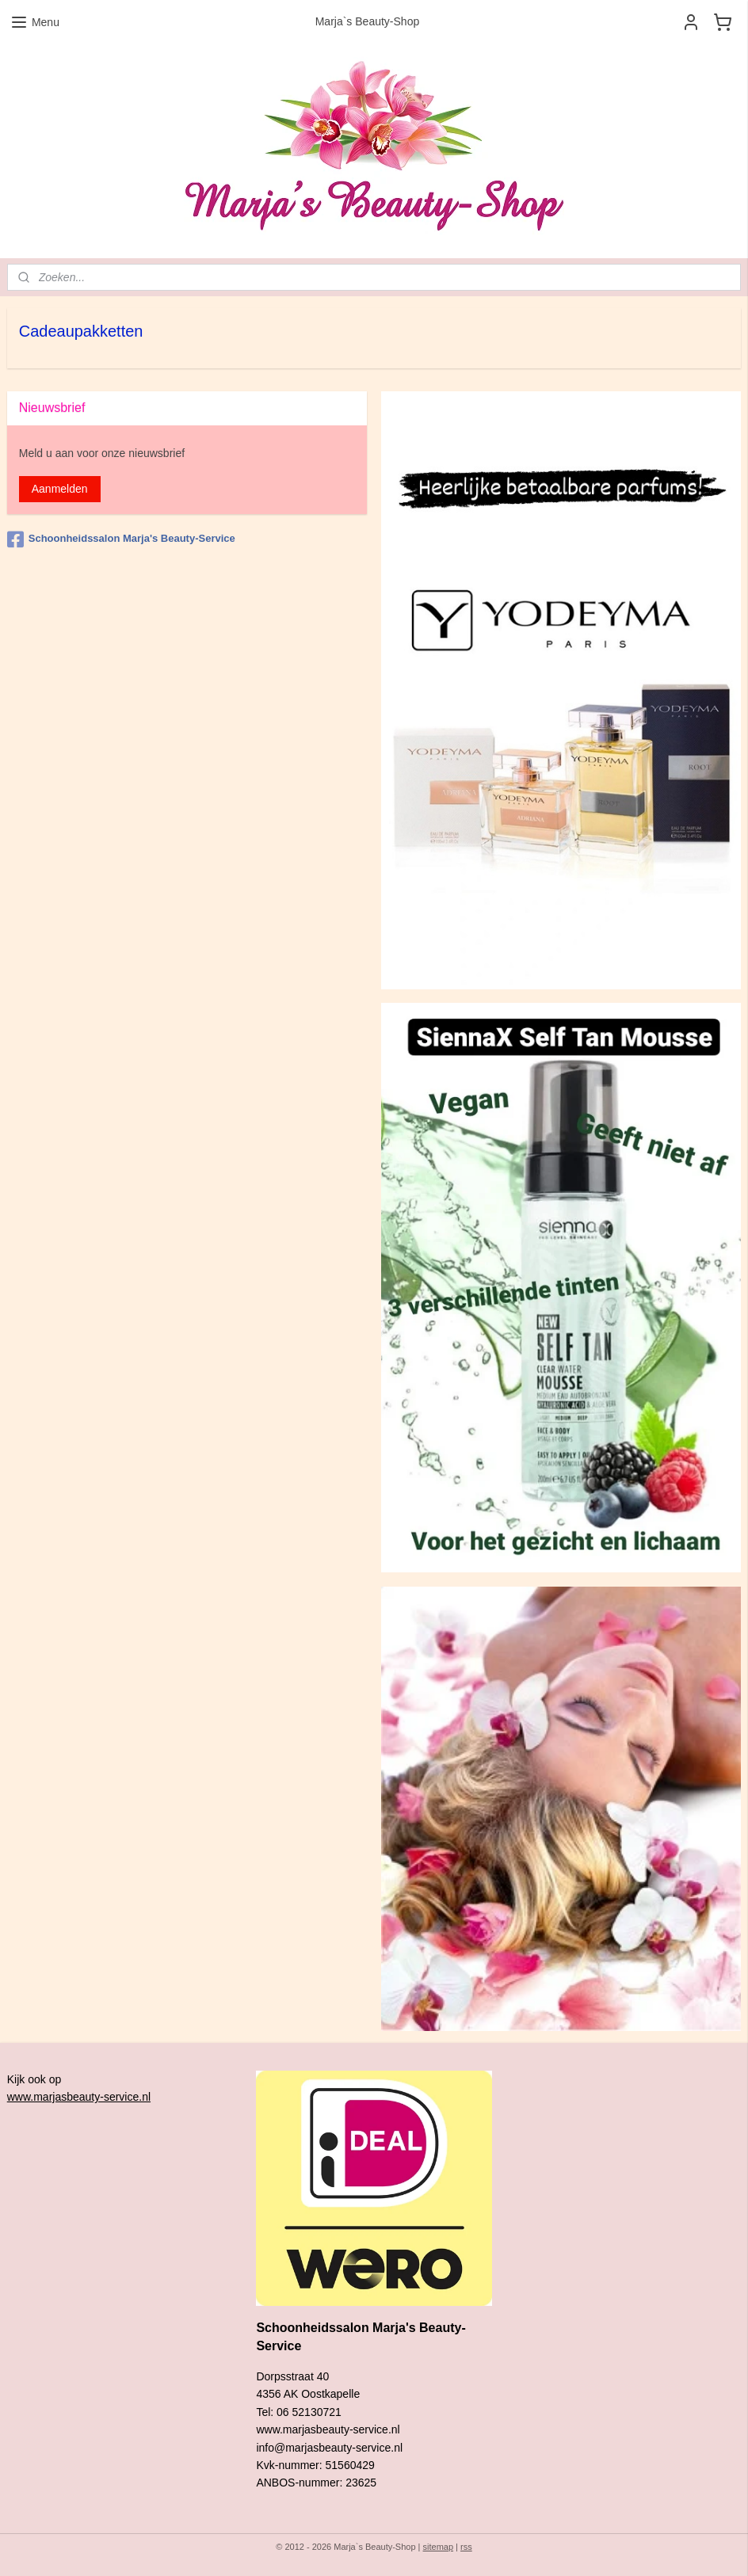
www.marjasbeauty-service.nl (79, 2096)
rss (466, 2546)
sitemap (438, 2546)
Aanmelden (60, 488)
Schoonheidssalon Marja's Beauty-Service (121, 539)
